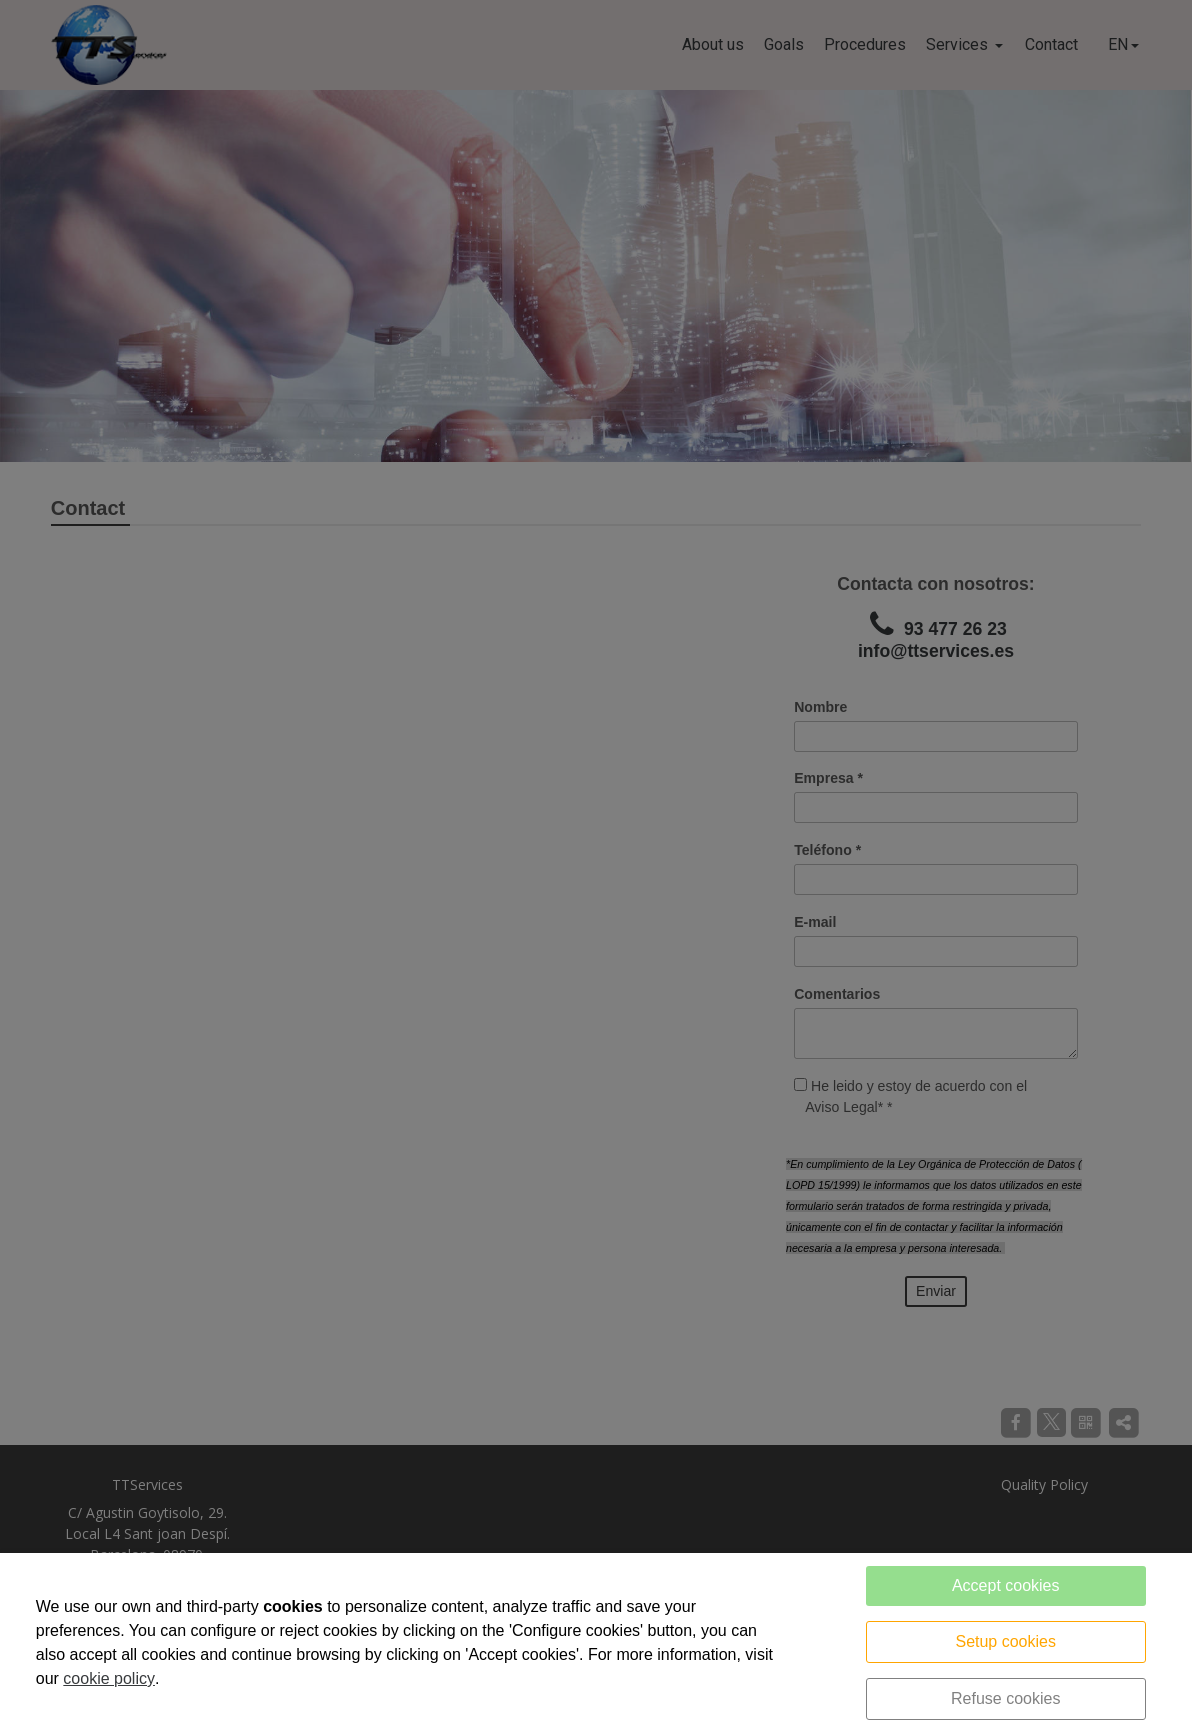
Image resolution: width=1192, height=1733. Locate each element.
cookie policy (109, 1678)
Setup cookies (1005, 1641)
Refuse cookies (1005, 1698)
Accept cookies (1006, 1585)
